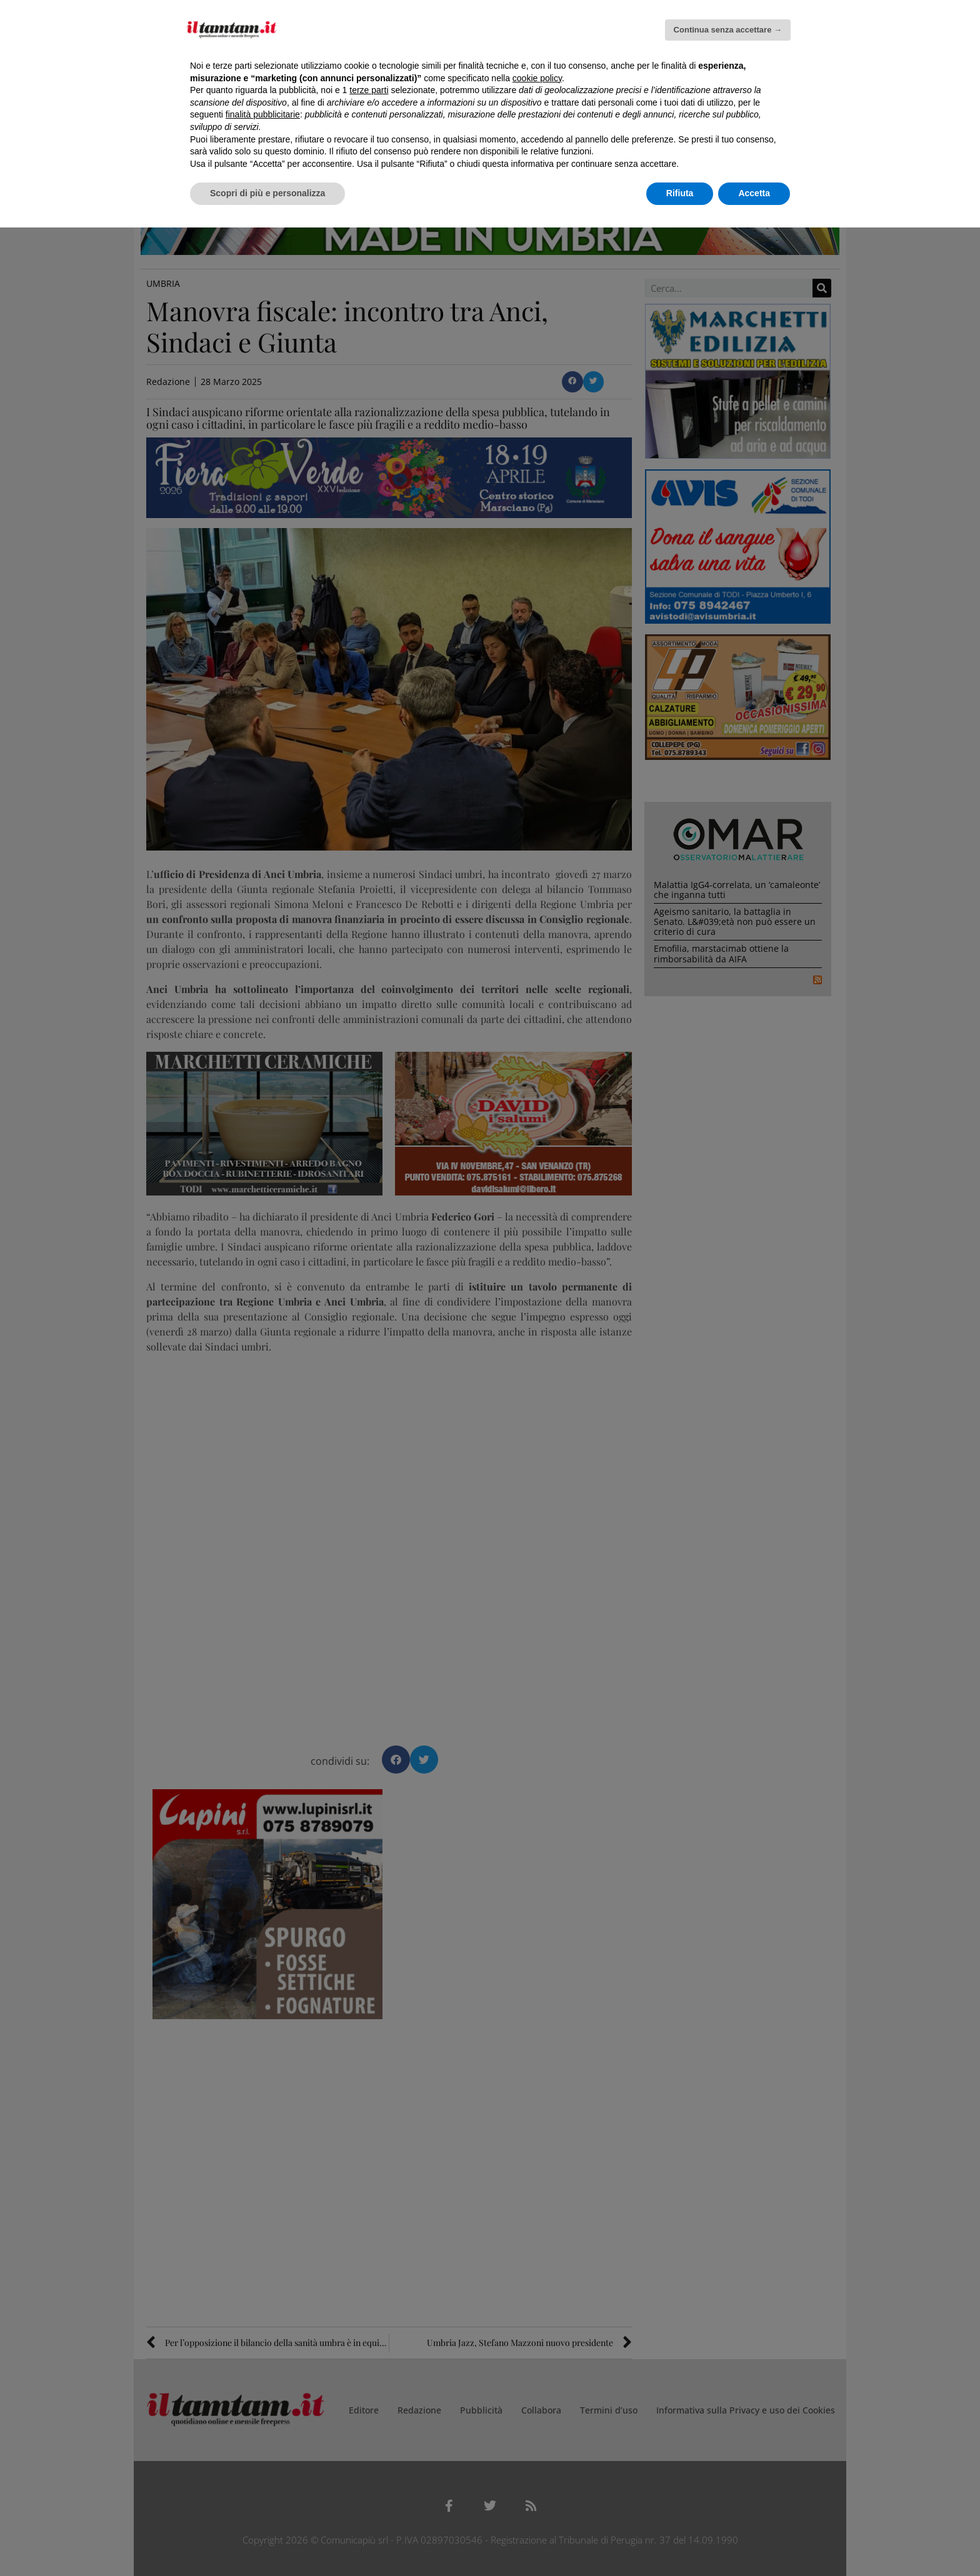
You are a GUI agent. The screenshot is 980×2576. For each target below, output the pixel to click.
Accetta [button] (754, 193)
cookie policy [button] (537, 78)
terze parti (368, 90)
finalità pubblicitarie (263, 114)
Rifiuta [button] (680, 193)
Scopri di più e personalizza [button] (267, 193)
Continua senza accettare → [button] (728, 29)
